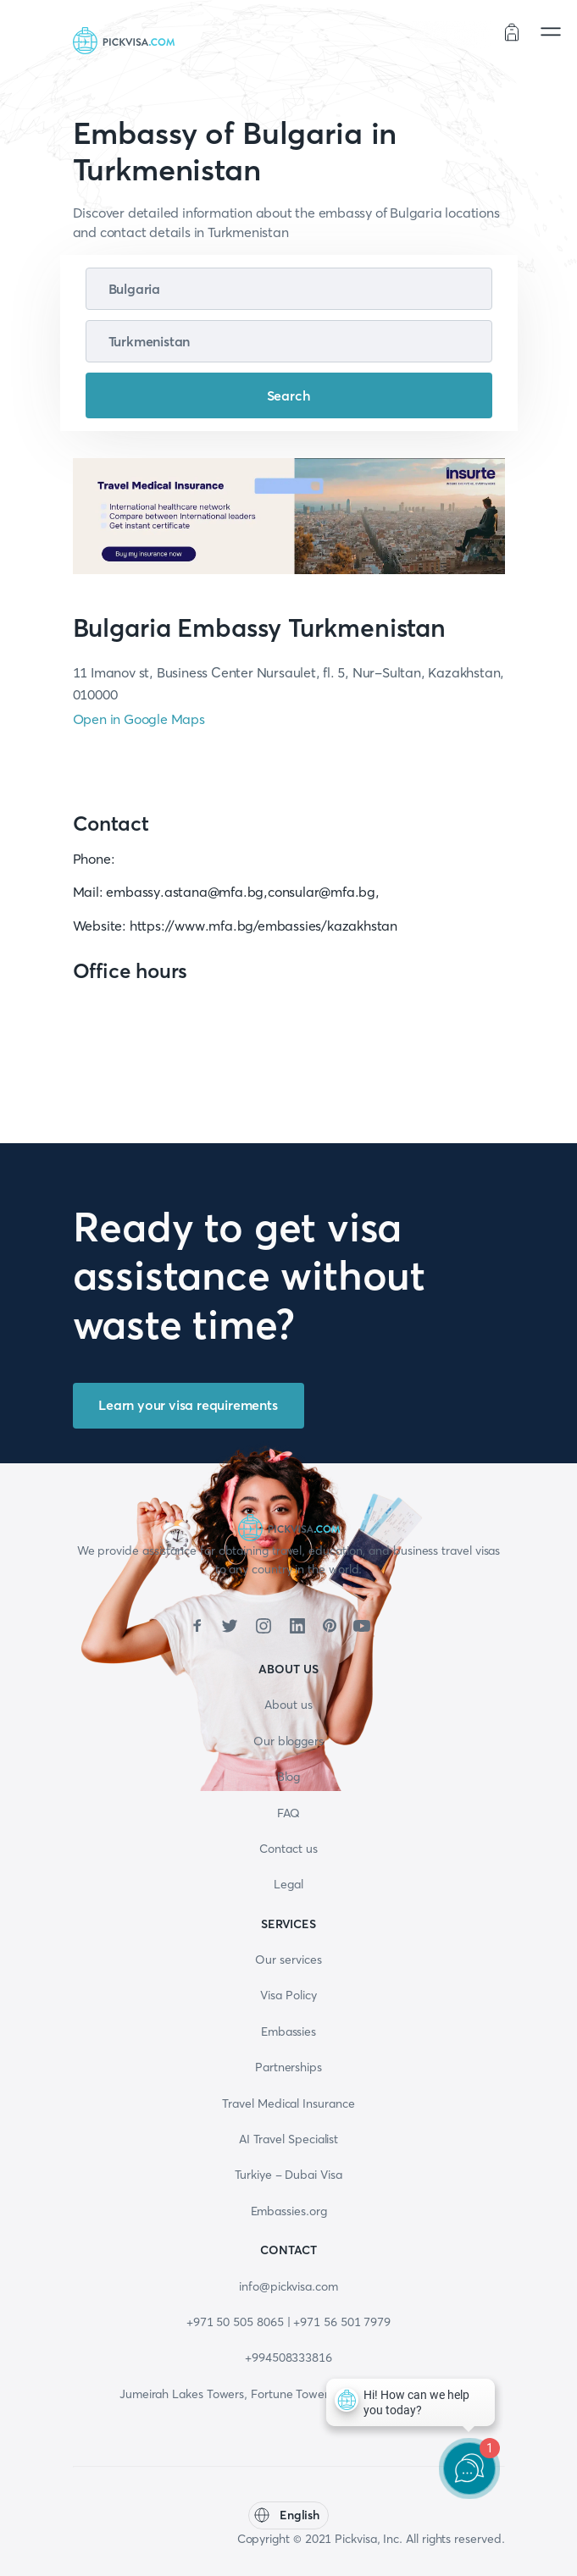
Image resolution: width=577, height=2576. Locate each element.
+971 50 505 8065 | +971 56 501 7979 (288, 2322)
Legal (288, 1884)
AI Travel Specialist (288, 2139)
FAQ (289, 1813)
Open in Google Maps (139, 718)
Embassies (288, 2031)
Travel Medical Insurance (288, 2103)
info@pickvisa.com (288, 2286)
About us (288, 1704)
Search (289, 395)
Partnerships (288, 2067)
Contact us (288, 1848)
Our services (288, 1959)
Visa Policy (288, 1995)
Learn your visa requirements (187, 1404)
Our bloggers (288, 1741)
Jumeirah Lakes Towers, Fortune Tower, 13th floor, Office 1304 (288, 2394)
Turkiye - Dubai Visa (288, 2174)
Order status (451, 34)
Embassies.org (289, 2211)
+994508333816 (288, 2357)
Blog (289, 1776)
